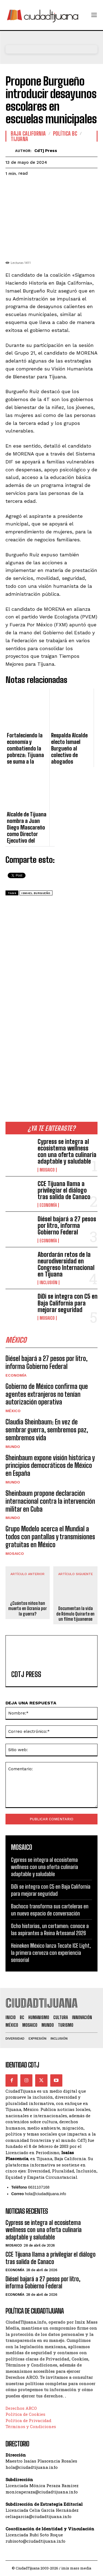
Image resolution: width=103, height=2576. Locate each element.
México (13, 1411)
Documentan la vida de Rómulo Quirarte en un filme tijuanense (75, 1613)
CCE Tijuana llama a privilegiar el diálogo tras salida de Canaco (64, 1190)
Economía (48, 1205)
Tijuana (19, 139)
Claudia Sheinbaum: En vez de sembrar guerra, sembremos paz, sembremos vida (46, 1430)
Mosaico (47, 1170)
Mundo (12, 1446)
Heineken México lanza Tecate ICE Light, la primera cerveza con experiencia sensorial (51, 1952)
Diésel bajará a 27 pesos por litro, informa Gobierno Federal (67, 1225)
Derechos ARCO (21, 2408)
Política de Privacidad (28, 2420)
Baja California (28, 133)
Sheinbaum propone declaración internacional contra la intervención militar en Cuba (50, 1501)
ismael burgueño (36, 893)
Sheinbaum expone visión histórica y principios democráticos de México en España (50, 1465)
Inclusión (48, 1282)
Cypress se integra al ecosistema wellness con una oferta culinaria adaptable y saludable (67, 1151)
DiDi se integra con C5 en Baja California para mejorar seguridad (68, 1303)
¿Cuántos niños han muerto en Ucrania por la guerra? (27, 1608)
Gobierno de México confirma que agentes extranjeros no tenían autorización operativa (46, 1394)
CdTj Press (45, 150)
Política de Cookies (25, 2414)
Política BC (65, 133)
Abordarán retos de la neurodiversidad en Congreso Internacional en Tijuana (66, 1264)
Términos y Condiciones (30, 2426)
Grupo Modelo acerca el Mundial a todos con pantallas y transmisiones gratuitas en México (50, 1537)
